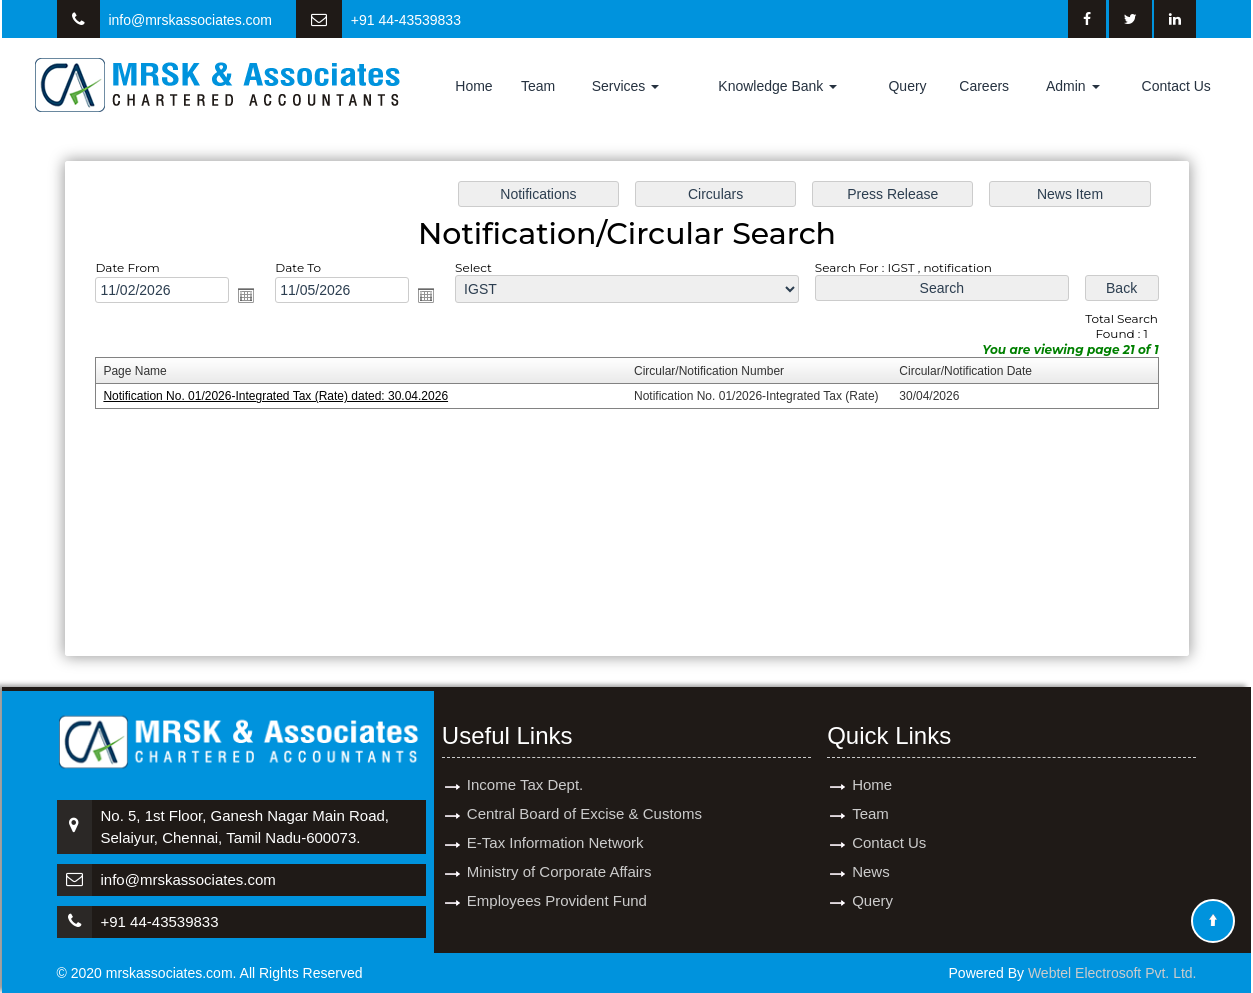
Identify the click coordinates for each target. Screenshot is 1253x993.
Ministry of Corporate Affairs (559, 842)
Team (538, 86)
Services (626, 86)
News (871, 842)
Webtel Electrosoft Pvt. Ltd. (1112, 973)
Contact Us (1176, 86)
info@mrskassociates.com (190, 20)
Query (907, 86)
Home (473, 86)
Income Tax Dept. (525, 755)
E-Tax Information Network (555, 813)
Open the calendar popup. (250, 296)
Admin (1073, 86)
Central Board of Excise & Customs (584, 784)
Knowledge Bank (777, 86)
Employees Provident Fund (557, 871)
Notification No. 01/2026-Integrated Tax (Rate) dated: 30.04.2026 (279, 397)
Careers (984, 86)
